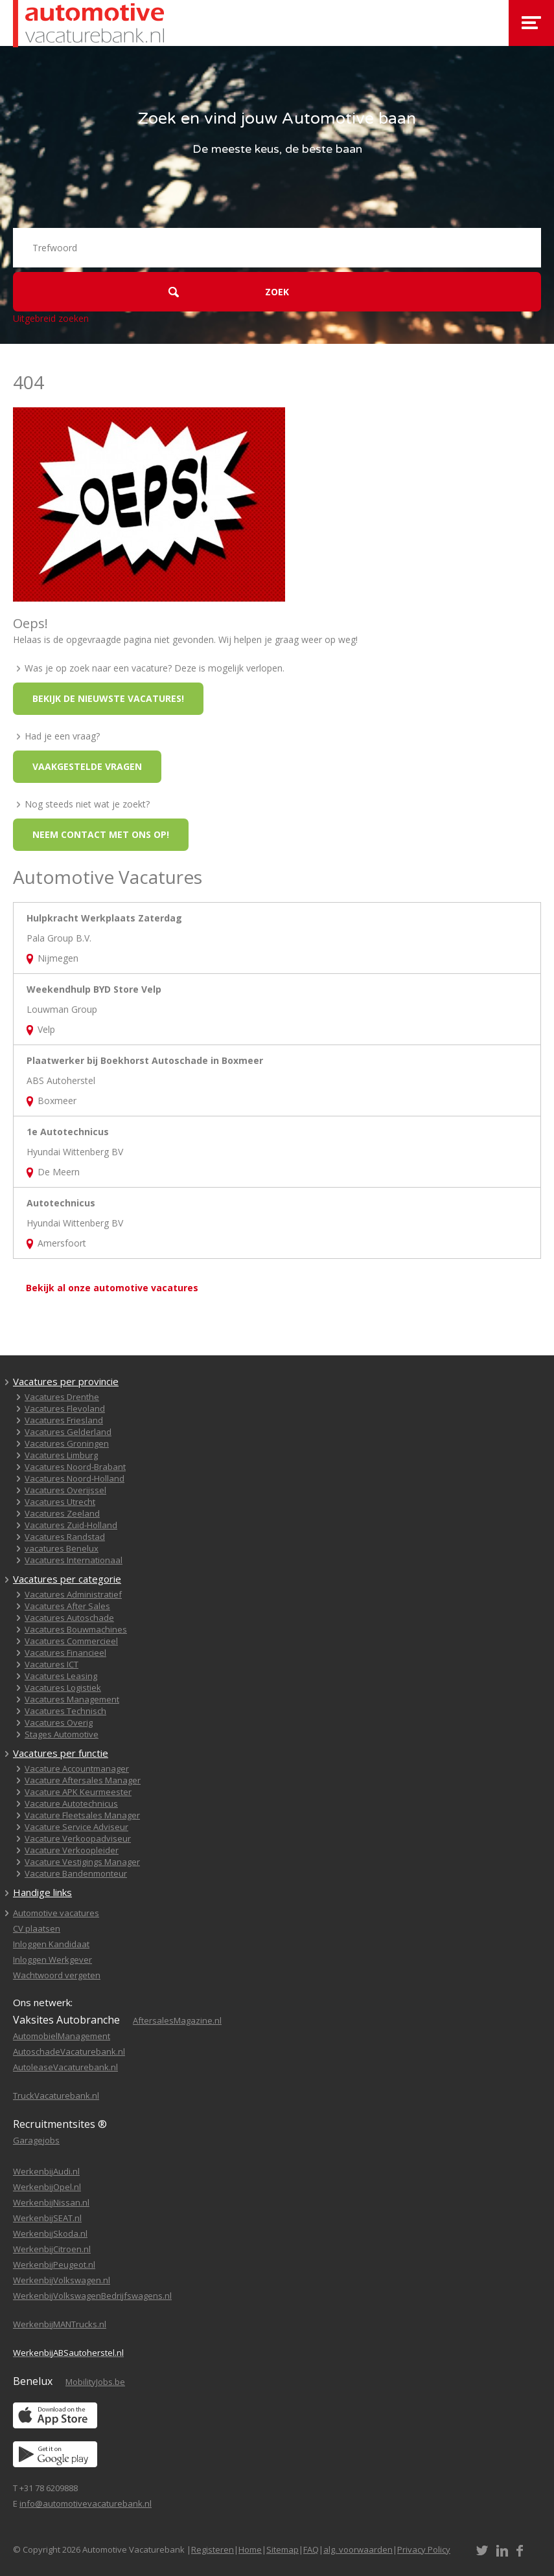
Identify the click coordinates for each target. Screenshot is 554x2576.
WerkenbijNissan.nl (51, 2202)
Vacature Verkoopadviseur (78, 1838)
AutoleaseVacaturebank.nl (65, 2067)
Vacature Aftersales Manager (83, 1780)
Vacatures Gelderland (68, 1432)
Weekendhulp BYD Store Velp (94, 989)
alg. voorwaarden (358, 2549)
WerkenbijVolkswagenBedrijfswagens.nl (92, 2295)
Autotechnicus (61, 1203)
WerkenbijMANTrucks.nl (59, 2324)
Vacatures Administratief (73, 1594)
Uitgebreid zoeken (51, 318)
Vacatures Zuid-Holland (71, 1525)
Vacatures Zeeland (62, 1513)
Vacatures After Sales (67, 1606)
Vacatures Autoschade (69, 1617)
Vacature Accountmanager (77, 1768)
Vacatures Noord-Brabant (75, 1467)
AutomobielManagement (61, 2036)
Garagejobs (36, 2140)
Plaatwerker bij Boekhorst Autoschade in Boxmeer (145, 1060)
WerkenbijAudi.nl (46, 2171)
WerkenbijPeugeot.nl (54, 2264)
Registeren (212, 2549)
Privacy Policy (423, 2549)
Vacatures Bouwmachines (76, 1629)
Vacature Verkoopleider (72, 1850)
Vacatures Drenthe (62, 1397)
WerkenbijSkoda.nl (50, 2233)
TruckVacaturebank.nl (56, 2095)
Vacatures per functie (60, 1752)
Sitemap (282, 2549)
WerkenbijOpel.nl (47, 2187)
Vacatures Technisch (65, 1711)
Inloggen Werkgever (52, 1959)
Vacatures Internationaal (73, 1560)
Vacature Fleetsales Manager (82, 1815)
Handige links (42, 1892)
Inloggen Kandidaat (51, 1944)
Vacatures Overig (59, 1722)
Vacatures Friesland (64, 1420)
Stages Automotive (61, 1734)
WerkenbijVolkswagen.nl (61, 2280)
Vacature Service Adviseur (76, 1827)
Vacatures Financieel (65, 1652)
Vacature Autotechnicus (71, 1803)
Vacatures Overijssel (65, 1490)
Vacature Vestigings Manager (82, 1862)
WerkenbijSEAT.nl (47, 2218)
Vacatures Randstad (65, 1536)
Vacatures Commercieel (71, 1641)
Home (250, 2549)
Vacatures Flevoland (65, 1408)
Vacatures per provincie (66, 1381)
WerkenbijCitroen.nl (52, 2249)
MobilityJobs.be (95, 2382)
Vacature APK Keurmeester (78, 1792)
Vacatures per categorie (67, 1578)
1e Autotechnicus (68, 1131)
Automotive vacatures (56, 1913)
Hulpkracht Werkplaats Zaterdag (104, 918)
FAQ (311, 2549)
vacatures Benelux (61, 1548)
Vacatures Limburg (61, 1455)
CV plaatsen (36, 1928)
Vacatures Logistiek (63, 1687)
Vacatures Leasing (61, 1676)
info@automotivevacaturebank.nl (85, 2503)
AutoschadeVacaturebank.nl (69, 2051)
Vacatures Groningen (67, 1443)
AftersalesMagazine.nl (177, 2020)
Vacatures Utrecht (60, 1502)
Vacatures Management (72, 1699)
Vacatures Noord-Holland (74, 1478)
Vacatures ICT (51, 1664)
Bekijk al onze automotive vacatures (112, 1288)
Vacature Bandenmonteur (76, 1873)
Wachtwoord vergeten (56, 1975)
